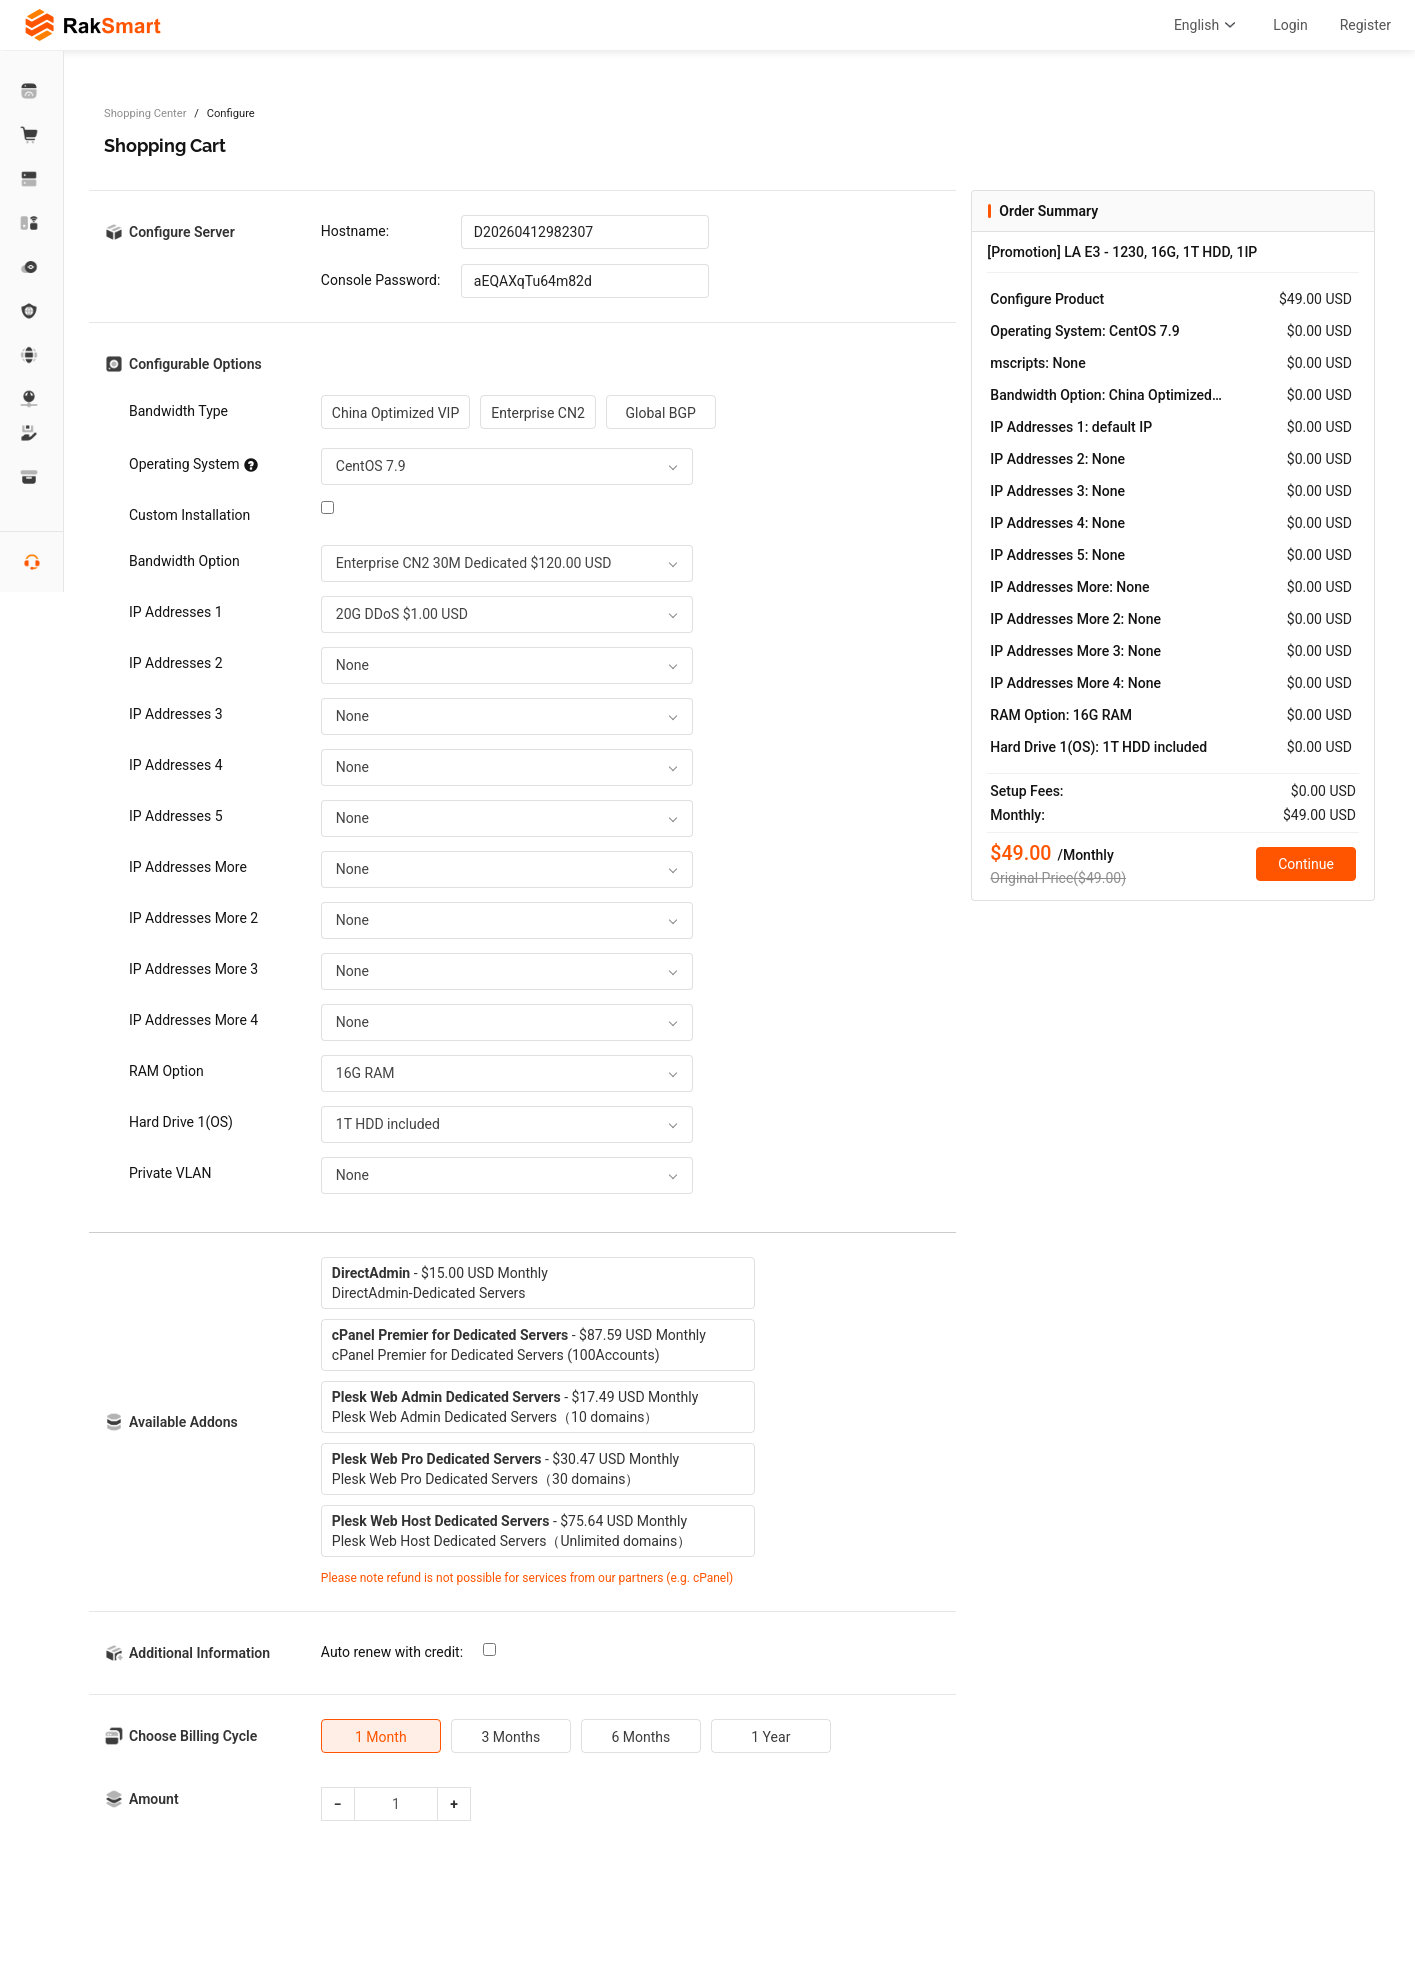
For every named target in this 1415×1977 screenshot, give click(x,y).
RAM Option (166, 1071)
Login (1290, 25)
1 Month (381, 1737)
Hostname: (355, 231)
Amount (154, 1799)
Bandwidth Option (184, 561)
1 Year (770, 1737)
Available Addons (183, 1422)
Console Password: (381, 280)
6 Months (640, 1737)
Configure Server (182, 232)
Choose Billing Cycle (193, 1736)
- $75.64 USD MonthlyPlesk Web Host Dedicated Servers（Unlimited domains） (511, 1531)
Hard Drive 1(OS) (181, 1122)
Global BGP (661, 413)
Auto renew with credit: (392, 1652)
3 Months (510, 1737)
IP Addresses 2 (176, 663)
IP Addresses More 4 (193, 1020)
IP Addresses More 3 (193, 969)
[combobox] (507, 466)
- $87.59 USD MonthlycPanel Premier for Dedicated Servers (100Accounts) (519, 1345)
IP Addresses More (188, 867)
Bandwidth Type (178, 411)
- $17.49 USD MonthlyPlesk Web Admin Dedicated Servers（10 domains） (515, 1407)
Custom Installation (189, 515)
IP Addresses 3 (176, 714)
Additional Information (199, 1653)
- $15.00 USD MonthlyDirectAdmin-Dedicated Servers (440, 1283)
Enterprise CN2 (538, 413)
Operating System (193, 464)
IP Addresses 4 (176, 765)
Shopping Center (145, 113)
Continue (1306, 864)
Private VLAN (170, 1173)
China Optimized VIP (395, 413)
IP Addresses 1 (176, 612)
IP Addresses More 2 (193, 918)
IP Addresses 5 (176, 816)
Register (1365, 25)
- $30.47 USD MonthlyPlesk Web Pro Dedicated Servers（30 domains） (505, 1469)
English (1207, 25)
